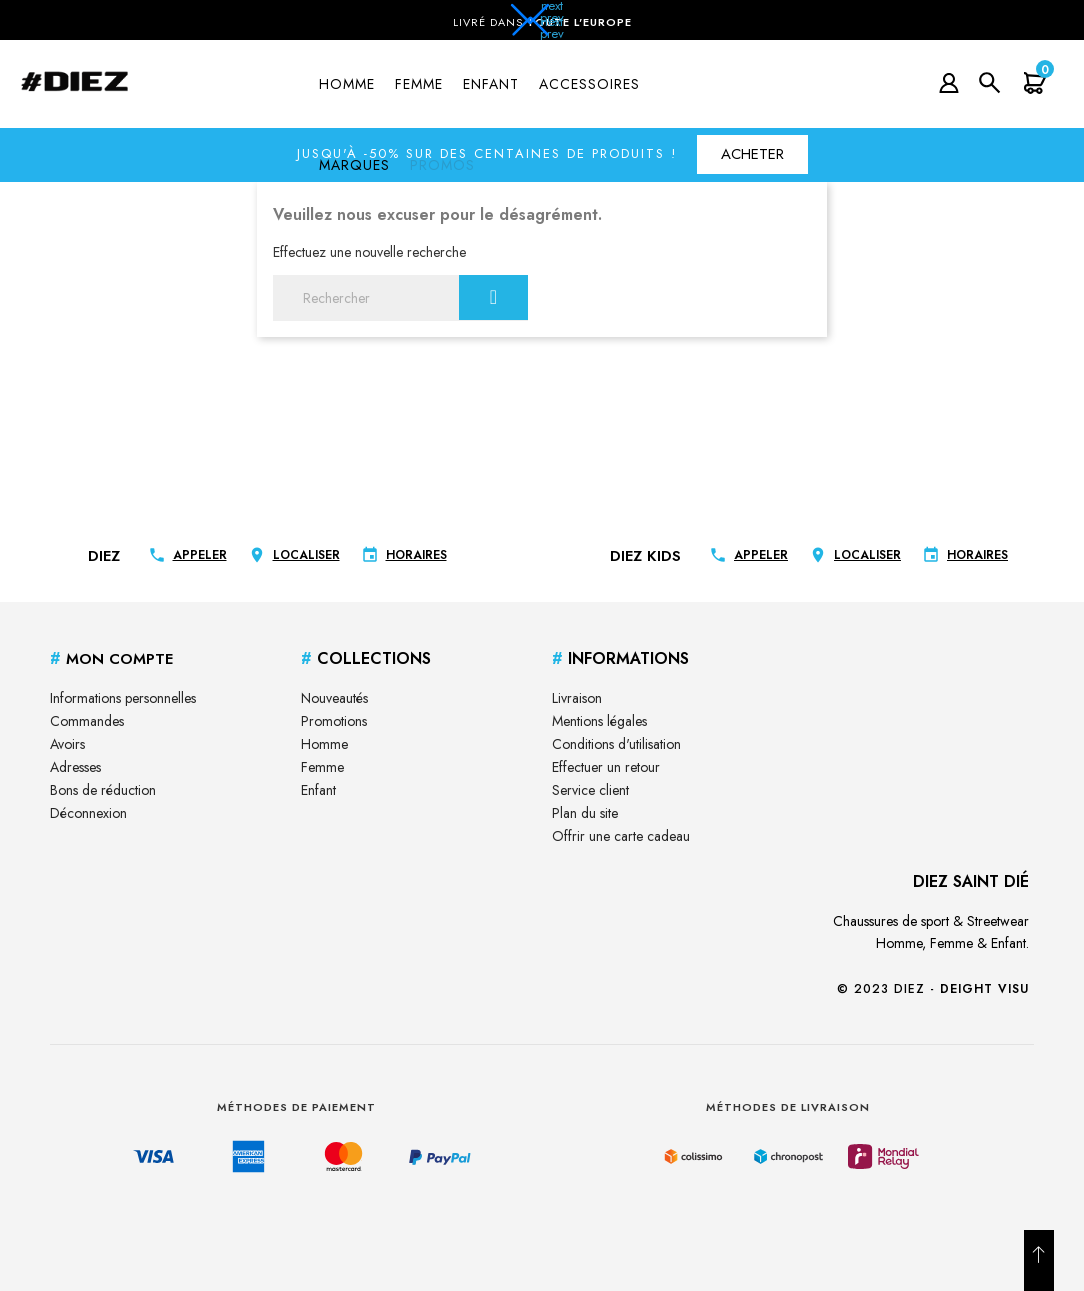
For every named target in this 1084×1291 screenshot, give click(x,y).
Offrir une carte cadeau (621, 836)
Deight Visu (984, 989)
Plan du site (585, 813)
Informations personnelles (123, 698)
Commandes (87, 721)
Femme (322, 767)
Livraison (577, 698)
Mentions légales (599, 721)
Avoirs (67, 744)
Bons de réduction (103, 790)
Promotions (334, 721)
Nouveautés (334, 698)
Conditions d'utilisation (616, 744)
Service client (590, 790)
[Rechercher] (400, 298)
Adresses (75, 767)
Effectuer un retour (606, 767)
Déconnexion (88, 813)
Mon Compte (111, 659)
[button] (542, 26)
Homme (324, 744)
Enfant (318, 790)
